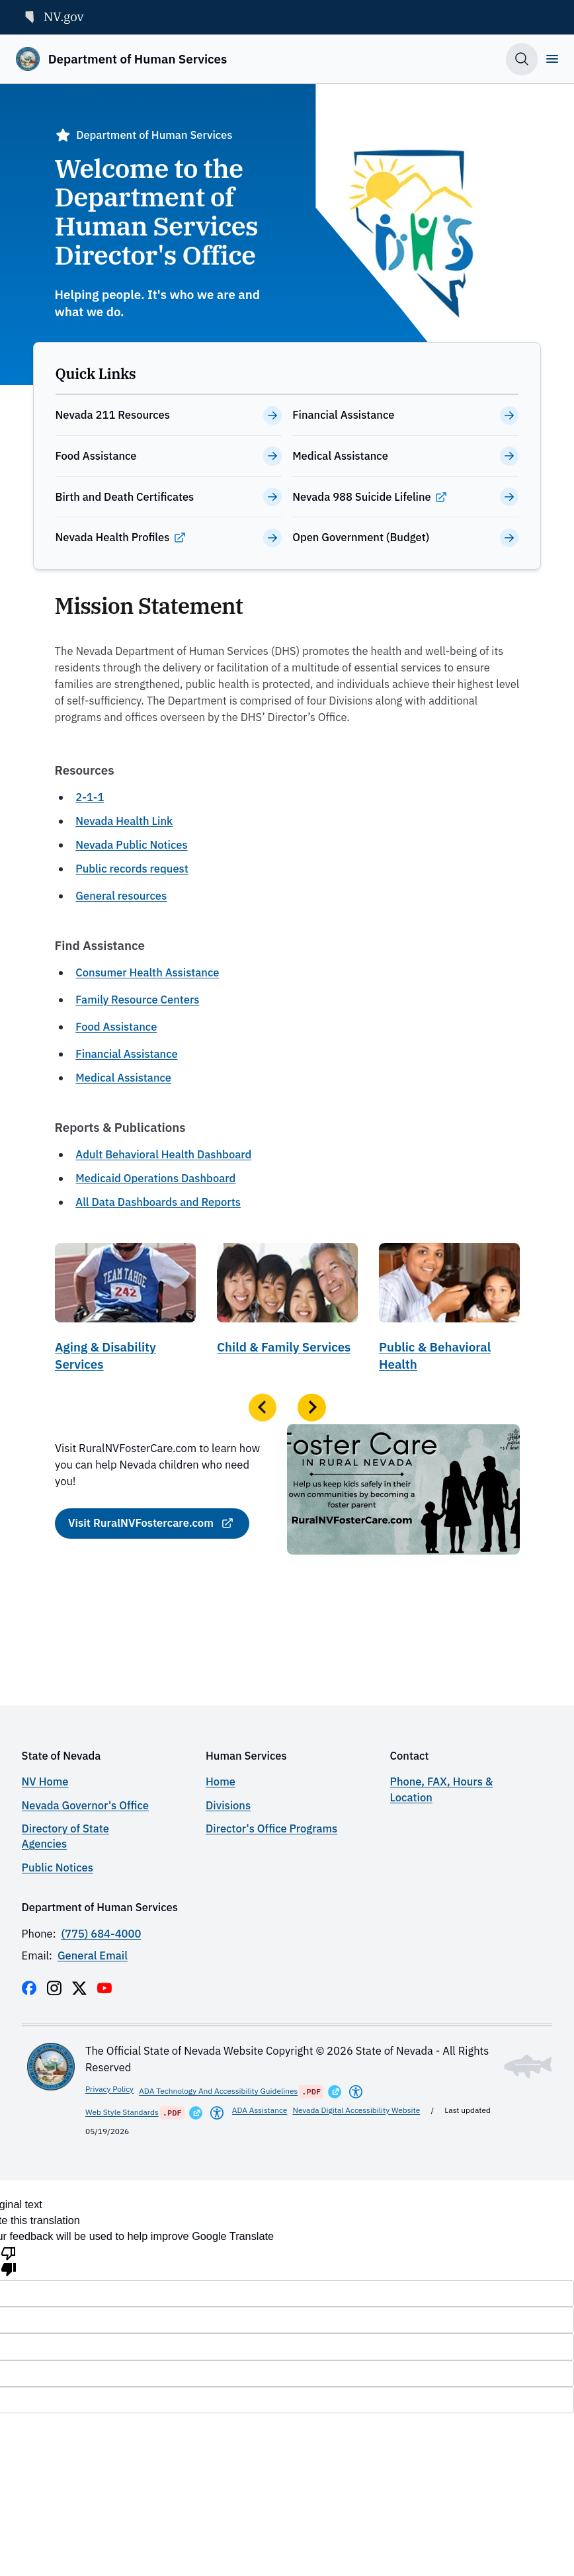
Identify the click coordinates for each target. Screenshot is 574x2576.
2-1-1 (89, 797)
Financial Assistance (126, 1054)
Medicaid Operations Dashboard (155, 1178)
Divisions (228, 1805)
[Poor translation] (9, 2260)
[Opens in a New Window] (334, 2091)
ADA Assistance (260, 2110)
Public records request (131, 868)
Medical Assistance (123, 1077)
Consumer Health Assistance (147, 972)
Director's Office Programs (271, 1828)
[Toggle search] (522, 59)
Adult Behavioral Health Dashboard (163, 1154)
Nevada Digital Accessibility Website (357, 2110)
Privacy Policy (109, 2089)
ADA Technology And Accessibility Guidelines (218, 2091)
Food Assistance (116, 1026)
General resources (121, 895)
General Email (93, 1955)
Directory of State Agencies (65, 1836)
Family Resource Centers (137, 999)
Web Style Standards (122, 2112)
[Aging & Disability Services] (125, 1312)
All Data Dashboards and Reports (158, 1202)
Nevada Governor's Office (85, 1805)
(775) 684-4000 (102, 1933)
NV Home (45, 1781)
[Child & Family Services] (287, 1312)
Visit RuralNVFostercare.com (140, 1523)
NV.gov (53, 16)
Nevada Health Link (124, 821)
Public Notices (57, 1867)
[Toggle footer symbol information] (528, 2066)
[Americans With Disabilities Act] (355, 2091)
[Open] (552, 58)
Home (220, 1781)
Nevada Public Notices (131, 844)
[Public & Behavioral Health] (449, 1312)
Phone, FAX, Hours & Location (441, 1789)
